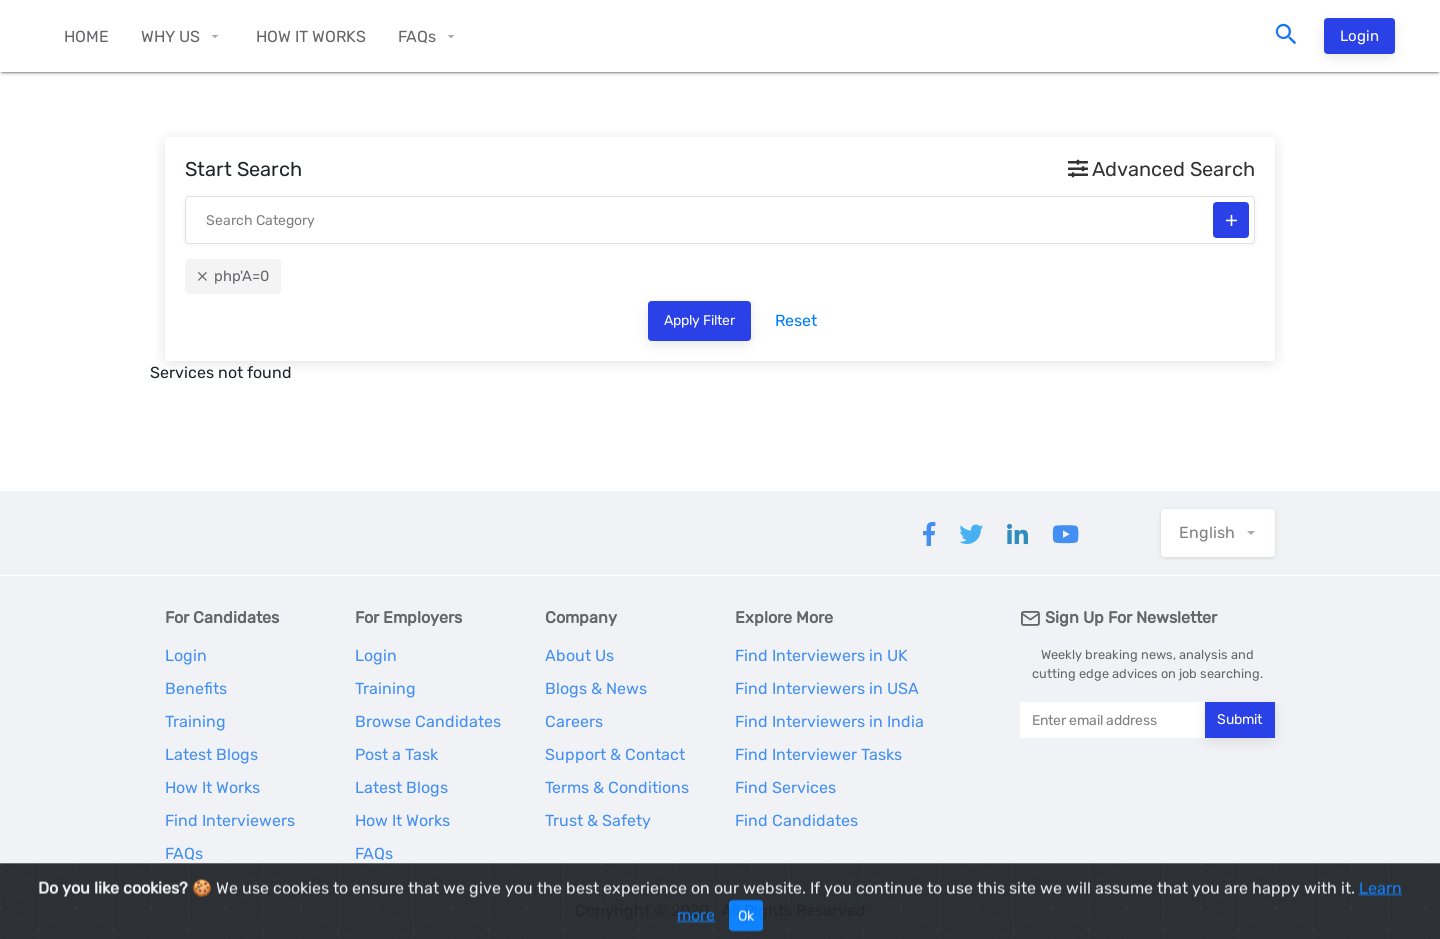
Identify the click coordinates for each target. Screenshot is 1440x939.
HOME (86, 36)
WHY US (170, 36)
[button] (1218, 533)
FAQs (417, 36)
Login (1359, 36)
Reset (796, 320)
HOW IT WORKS (311, 36)
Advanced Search (1161, 169)
